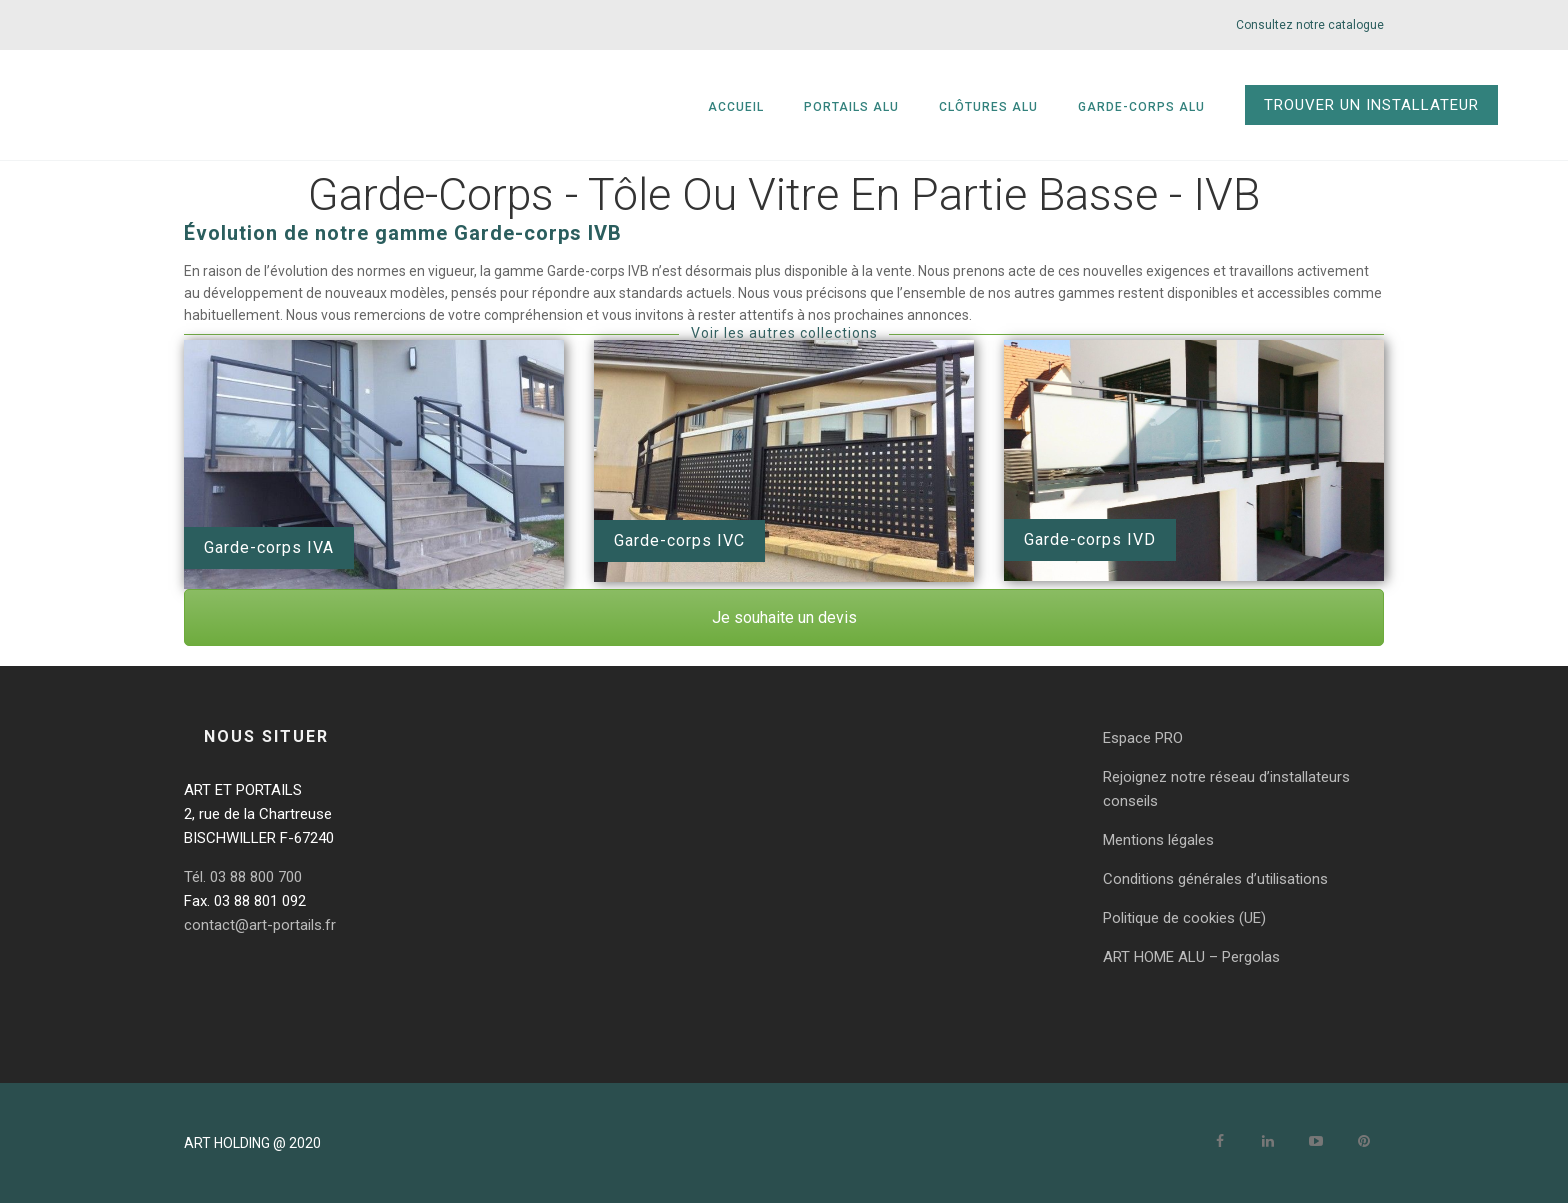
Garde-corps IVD (1090, 539)
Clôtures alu (988, 107)
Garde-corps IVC (679, 540)
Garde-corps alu (1141, 107)
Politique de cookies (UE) (1184, 918)
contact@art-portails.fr (260, 925)
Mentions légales (1158, 840)
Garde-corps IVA (269, 547)
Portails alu (851, 107)
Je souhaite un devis (784, 617)
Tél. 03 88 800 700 (243, 877)
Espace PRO (1143, 738)
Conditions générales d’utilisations (1215, 879)
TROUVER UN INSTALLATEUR (1371, 105)
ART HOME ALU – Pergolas (1191, 957)
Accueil (736, 107)
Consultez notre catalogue (1310, 25)
